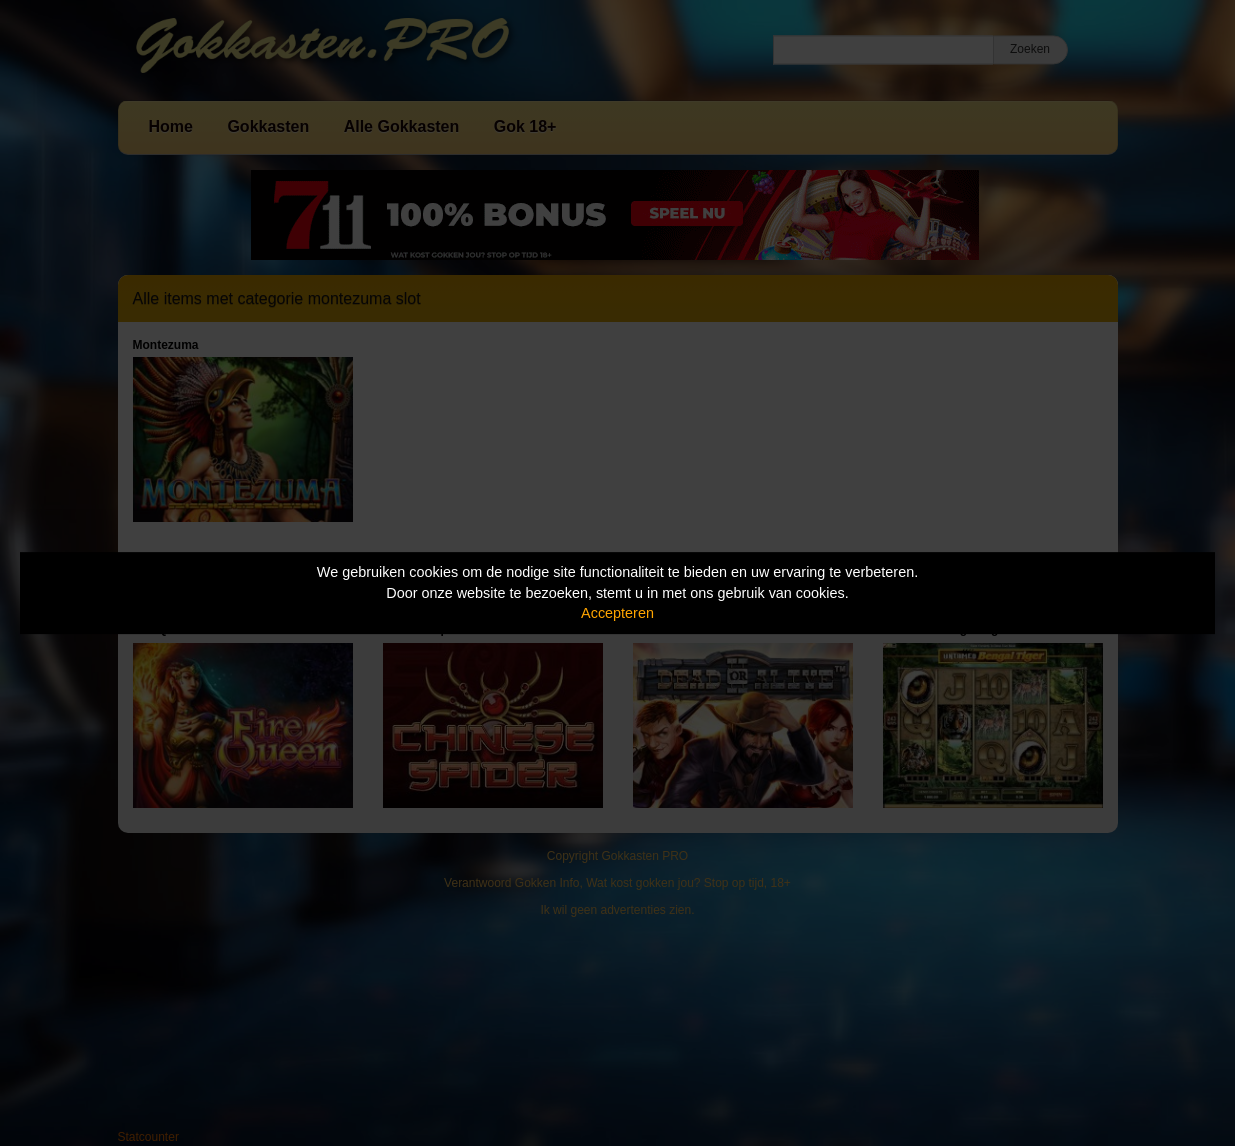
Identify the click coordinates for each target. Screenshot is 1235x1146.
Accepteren (617, 613)
